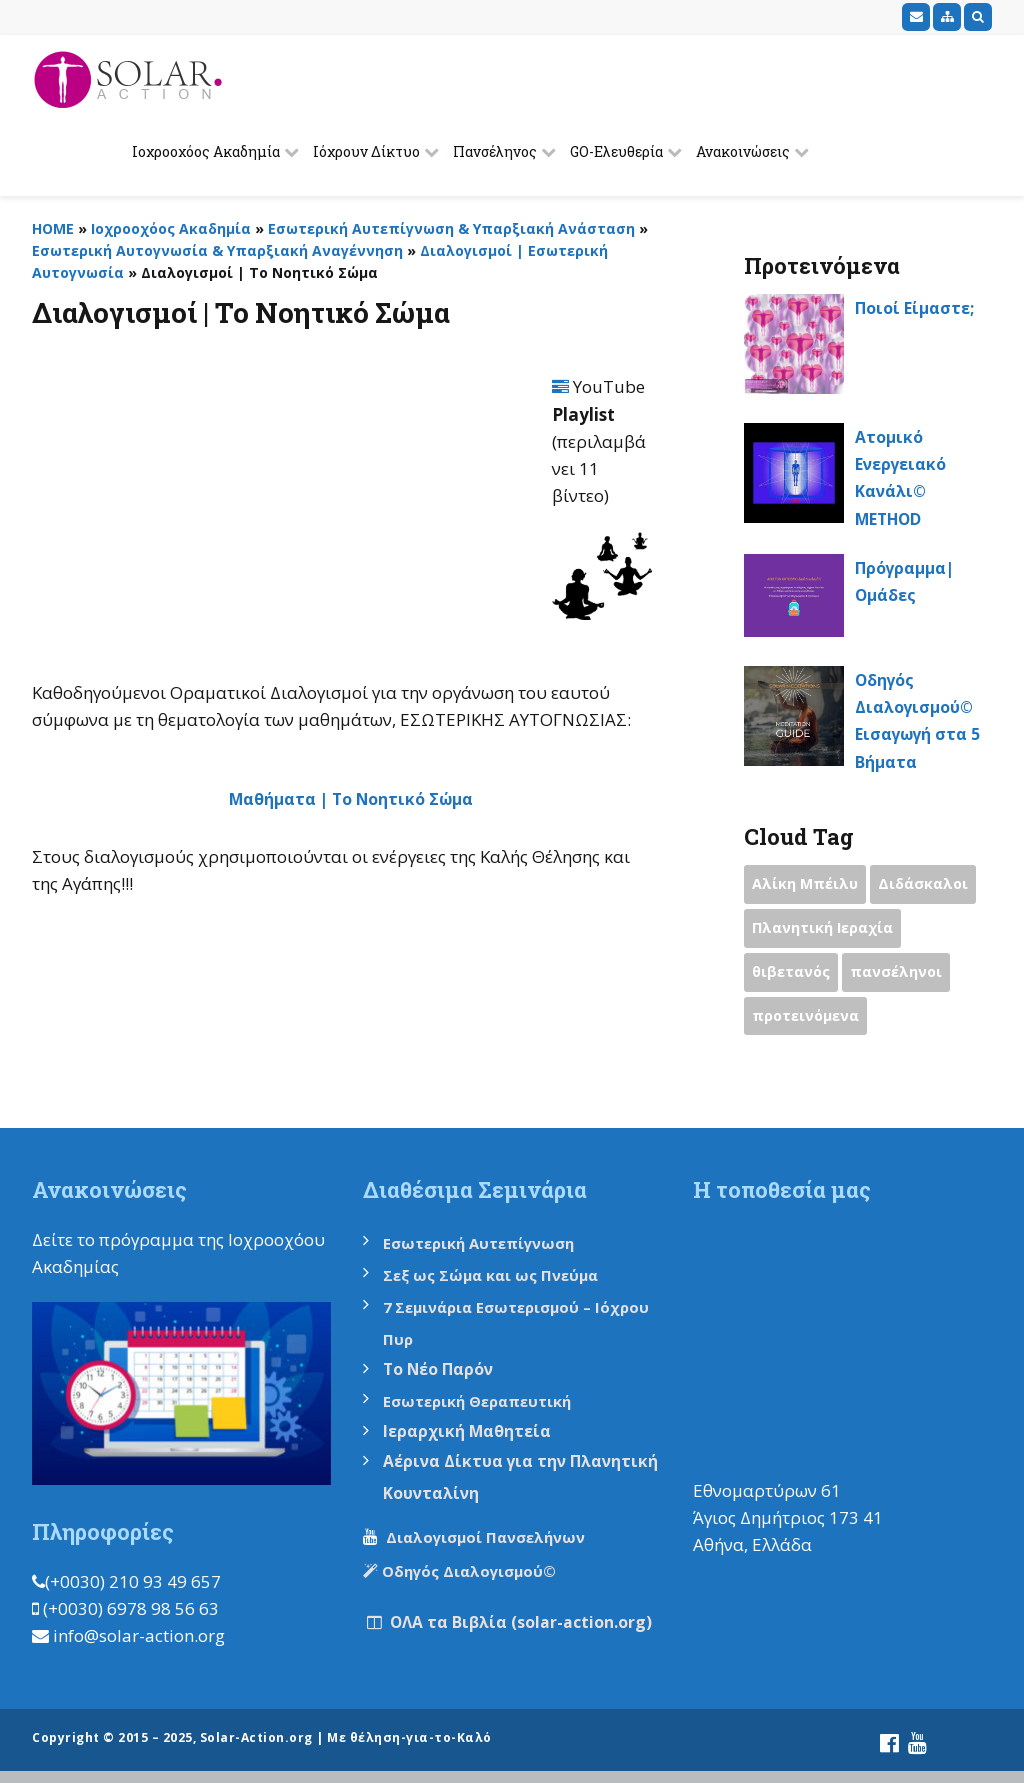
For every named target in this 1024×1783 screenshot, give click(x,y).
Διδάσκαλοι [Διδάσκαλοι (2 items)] (927, 885)
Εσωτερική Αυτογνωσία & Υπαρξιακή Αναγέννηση (217, 250)
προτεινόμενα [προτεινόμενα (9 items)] (808, 1020)
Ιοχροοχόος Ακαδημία (206, 151)
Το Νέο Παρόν (444, 1372)
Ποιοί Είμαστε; (920, 307)
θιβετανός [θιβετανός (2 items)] (792, 975)
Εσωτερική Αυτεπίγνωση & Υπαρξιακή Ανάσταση (451, 228)
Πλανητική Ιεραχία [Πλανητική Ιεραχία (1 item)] (825, 930)
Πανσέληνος (495, 151)
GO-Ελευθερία (616, 151)
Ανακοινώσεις (743, 151)
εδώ (140, 1270)
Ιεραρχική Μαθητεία (473, 1434)
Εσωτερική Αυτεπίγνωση (488, 1247)
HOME (53, 228)
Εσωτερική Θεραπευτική (485, 1405)
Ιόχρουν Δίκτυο (366, 151)
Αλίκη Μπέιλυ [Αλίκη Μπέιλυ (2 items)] (806, 885)
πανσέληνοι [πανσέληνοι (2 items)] (900, 975)
